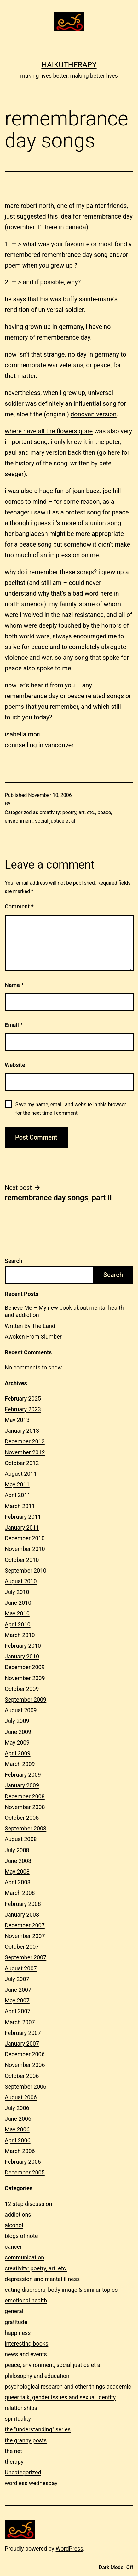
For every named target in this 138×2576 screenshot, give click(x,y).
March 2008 (20, 1893)
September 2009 (25, 1699)
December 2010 (25, 1538)
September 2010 (25, 1570)
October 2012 (22, 1463)
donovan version (94, 414)
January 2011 (22, 1527)
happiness (18, 2332)
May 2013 (17, 1420)
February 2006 (23, 2161)
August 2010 (21, 1581)
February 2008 (23, 1904)
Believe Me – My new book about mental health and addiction (64, 1311)
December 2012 (25, 1441)
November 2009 (25, 1678)
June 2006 (18, 2118)
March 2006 (20, 2151)
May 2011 (17, 1484)
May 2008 (17, 1871)
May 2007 (17, 2000)
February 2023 (23, 1409)
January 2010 (22, 1656)
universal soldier (61, 310)
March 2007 (20, 2022)
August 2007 (21, 1968)
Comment (19, 906)
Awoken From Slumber (33, 1336)
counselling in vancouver (39, 745)
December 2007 (25, 1925)
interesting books (26, 2343)
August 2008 (21, 1839)
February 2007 (23, 2032)
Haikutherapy (68, 64)
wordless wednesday (31, 2483)
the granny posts (26, 2440)
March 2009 (20, 1764)
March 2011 (20, 1506)
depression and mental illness (42, 2279)
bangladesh (31, 533)
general (14, 2311)
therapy (14, 2461)
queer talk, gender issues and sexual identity (60, 2397)
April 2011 (18, 1495)
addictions (18, 2214)
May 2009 (17, 1742)
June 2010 (18, 1602)
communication (24, 2257)
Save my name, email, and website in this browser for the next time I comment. (70, 1109)
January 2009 (22, 1785)
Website (15, 1065)
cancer (13, 2246)
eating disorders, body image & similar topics (61, 2289)
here (114, 452)
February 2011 (23, 1516)
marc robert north (29, 205)
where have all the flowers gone (49, 431)
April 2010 (18, 1624)
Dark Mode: (116, 2567)
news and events (26, 2354)
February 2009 (23, 1774)
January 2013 (22, 1430)
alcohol (14, 2225)
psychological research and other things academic (68, 2386)
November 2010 (25, 1549)
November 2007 (25, 1936)
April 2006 (18, 2140)
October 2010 (22, 1560)
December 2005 (25, 2172)
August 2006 (21, 2097)
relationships (21, 2408)
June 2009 (18, 1732)
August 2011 (21, 1473)
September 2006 (25, 2086)
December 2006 (25, 2054)
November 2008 (25, 1807)
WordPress (69, 2548)
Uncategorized (23, 2472)
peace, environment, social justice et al (53, 2365)
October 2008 (22, 1817)
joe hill (112, 491)
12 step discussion (28, 2204)
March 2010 (20, 1635)
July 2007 (17, 1979)
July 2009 (17, 1721)
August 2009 (21, 1710)
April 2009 (18, 1753)
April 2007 (18, 2011)
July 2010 (17, 1592)
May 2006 (17, 2129)
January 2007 (22, 2043)
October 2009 (22, 1688)
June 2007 (18, 1989)
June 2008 (18, 1860)
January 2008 (22, 1914)
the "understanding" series (38, 2429)
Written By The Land (30, 1326)
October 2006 (22, 2076)
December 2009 (25, 1667)
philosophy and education (37, 2376)
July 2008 (17, 1850)
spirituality (18, 2418)
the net (13, 2451)
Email (14, 1025)
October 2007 (22, 1946)
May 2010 (17, 1613)
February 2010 (23, 1645)
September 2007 (25, 1957)
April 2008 (18, 1882)
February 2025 (23, 1398)
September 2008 (25, 1828)
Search (13, 1260)
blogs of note (21, 2236)
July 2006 (17, 2108)
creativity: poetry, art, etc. (67, 812)
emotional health (26, 2300)
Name (14, 985)
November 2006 (25, 2065)
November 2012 (25, 1452)
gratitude (16, 2322)
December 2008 (25, 1796)
